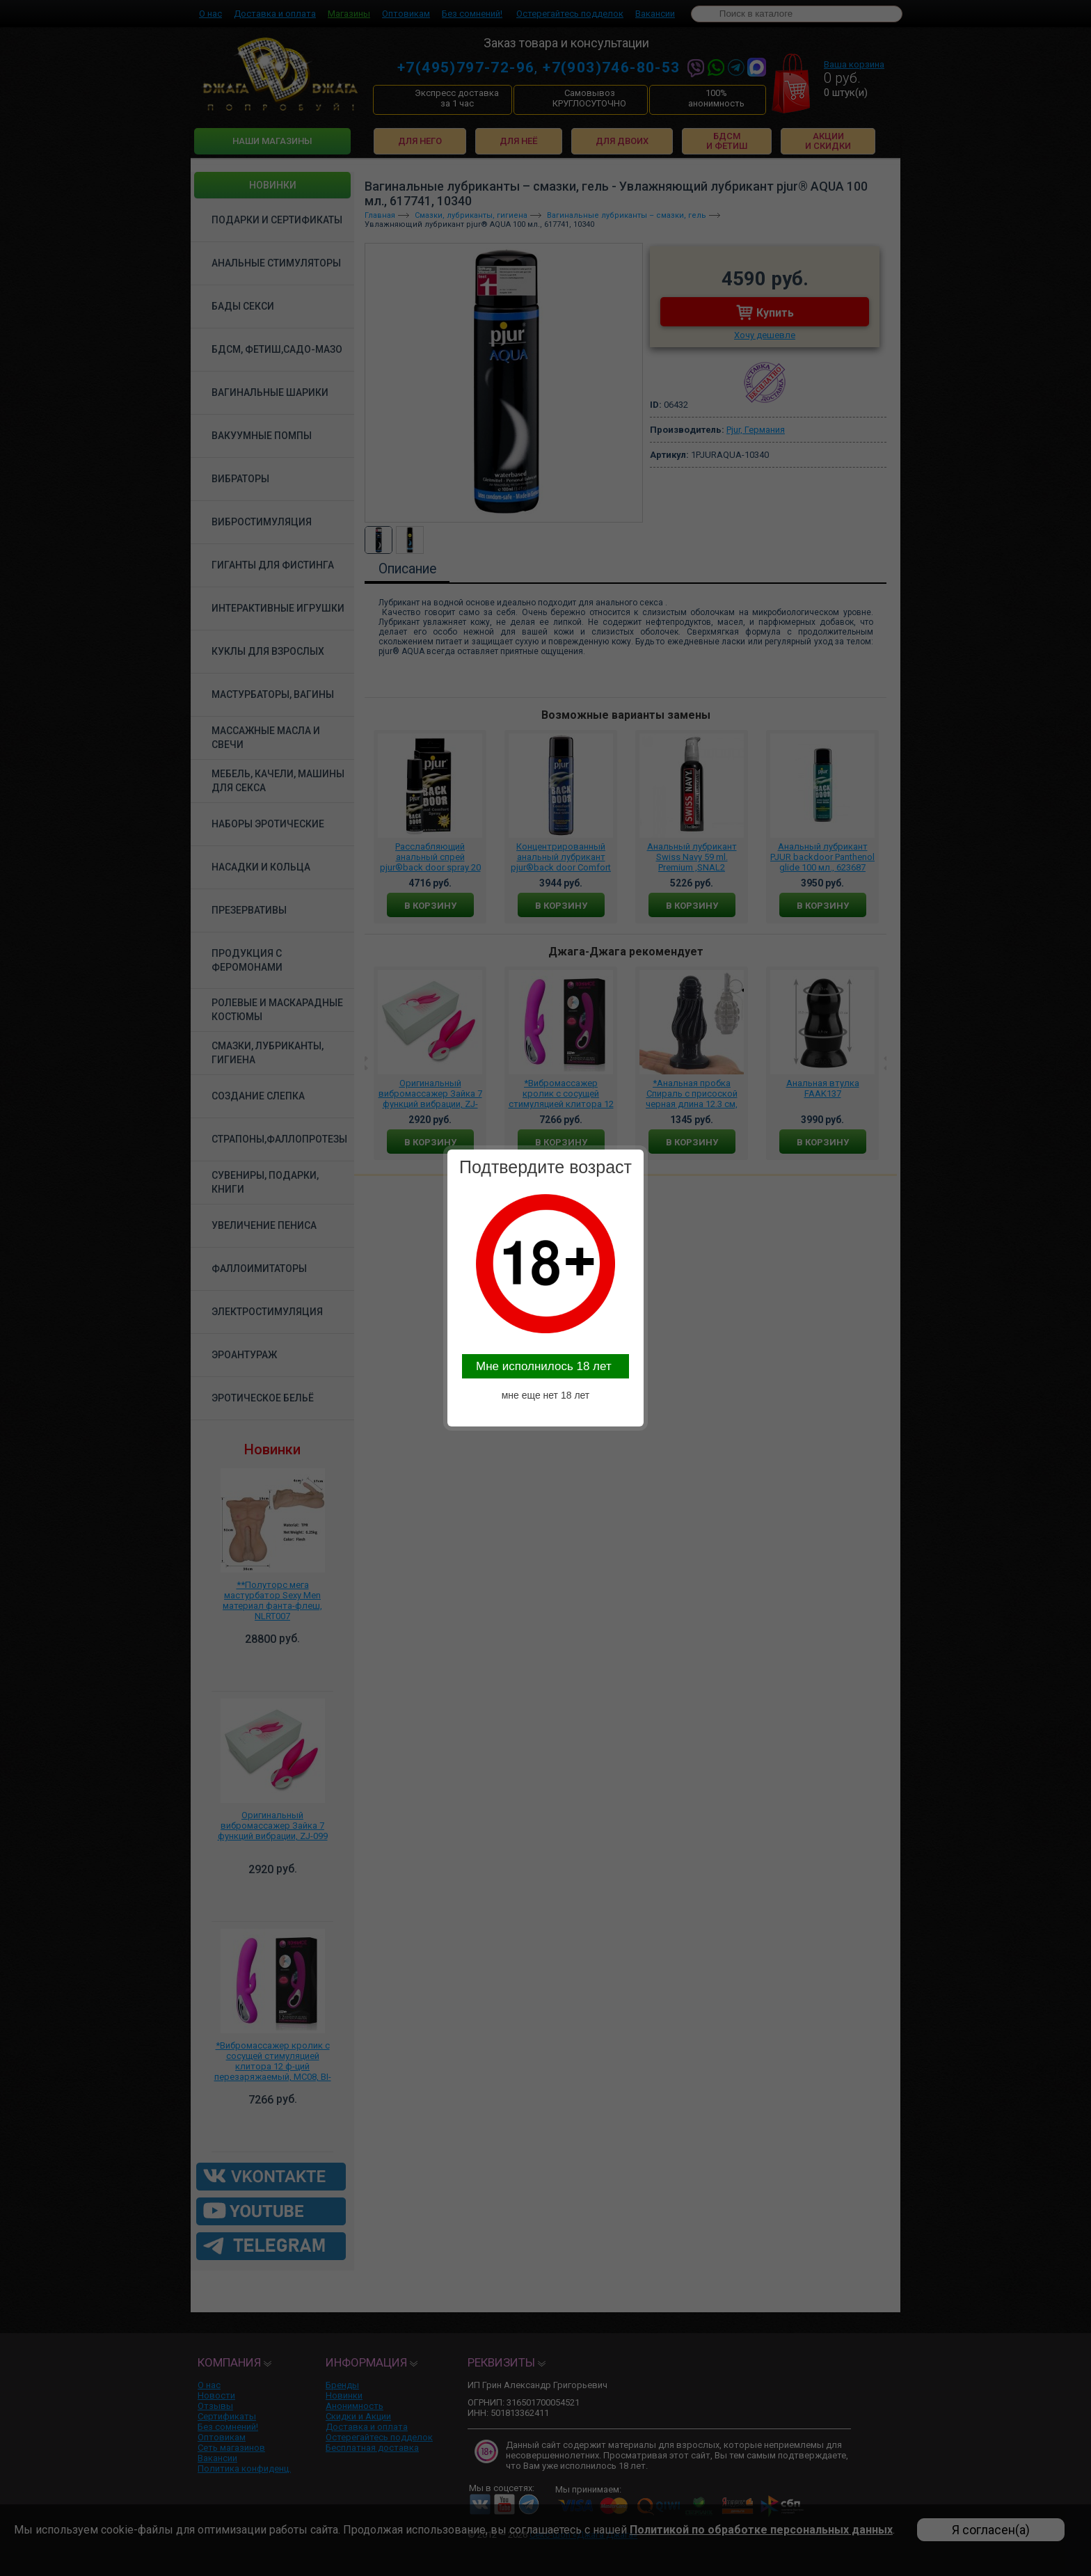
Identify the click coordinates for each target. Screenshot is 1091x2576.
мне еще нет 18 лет (546, 1395)
